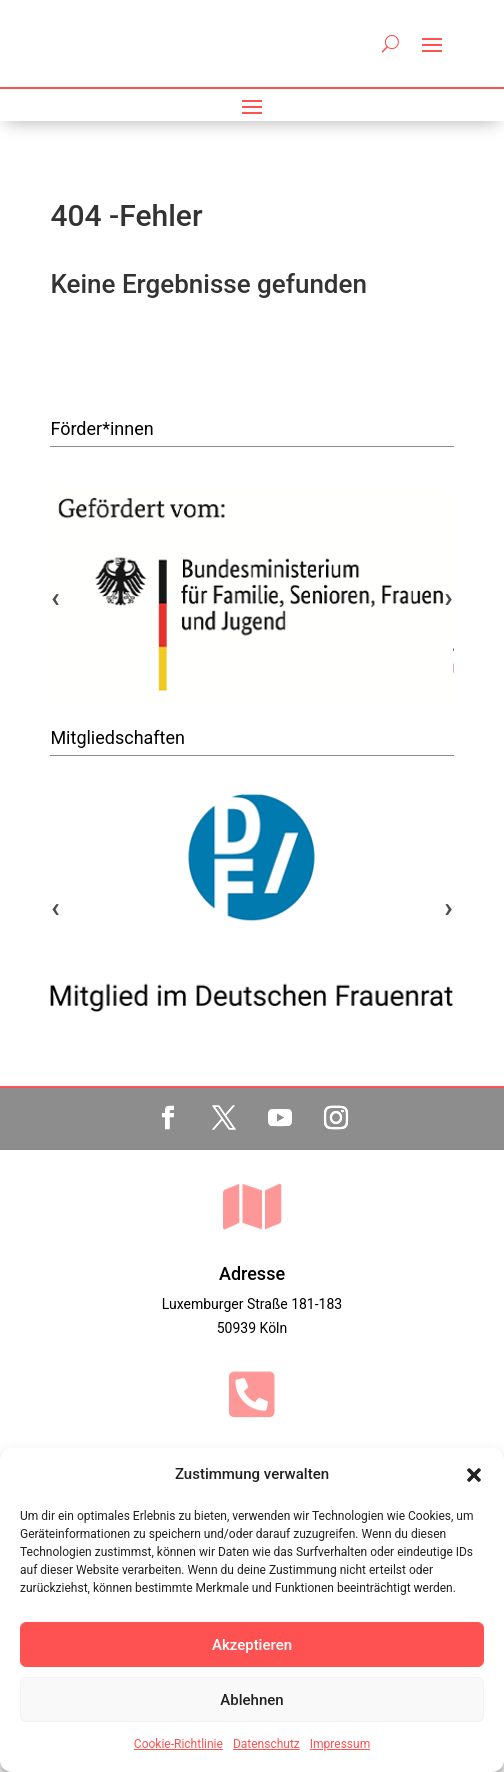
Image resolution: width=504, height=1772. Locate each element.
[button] (474, 1475)
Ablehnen (251, 1700)
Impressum (340, 1744)
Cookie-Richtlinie (178, 1744)
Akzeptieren (252, 1645)
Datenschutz (266, 1744)
